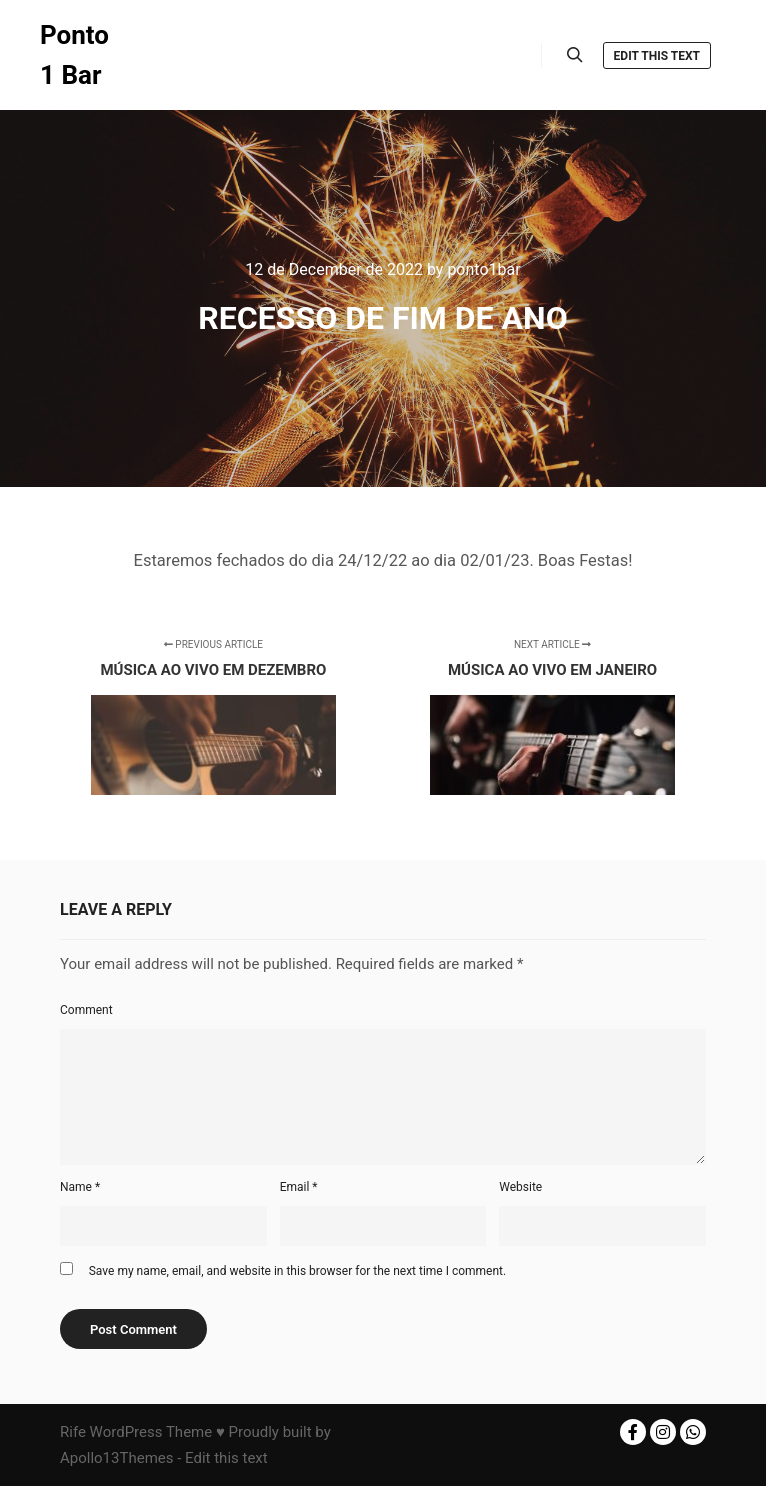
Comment (86, 1010)
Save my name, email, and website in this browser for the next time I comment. (297, 1271)
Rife (73, 1432)
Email (299, 1187)
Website (520, 1187)
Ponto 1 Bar (74, 55)
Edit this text (657, 56)
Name (80, 1187)
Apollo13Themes (117, 1458)
